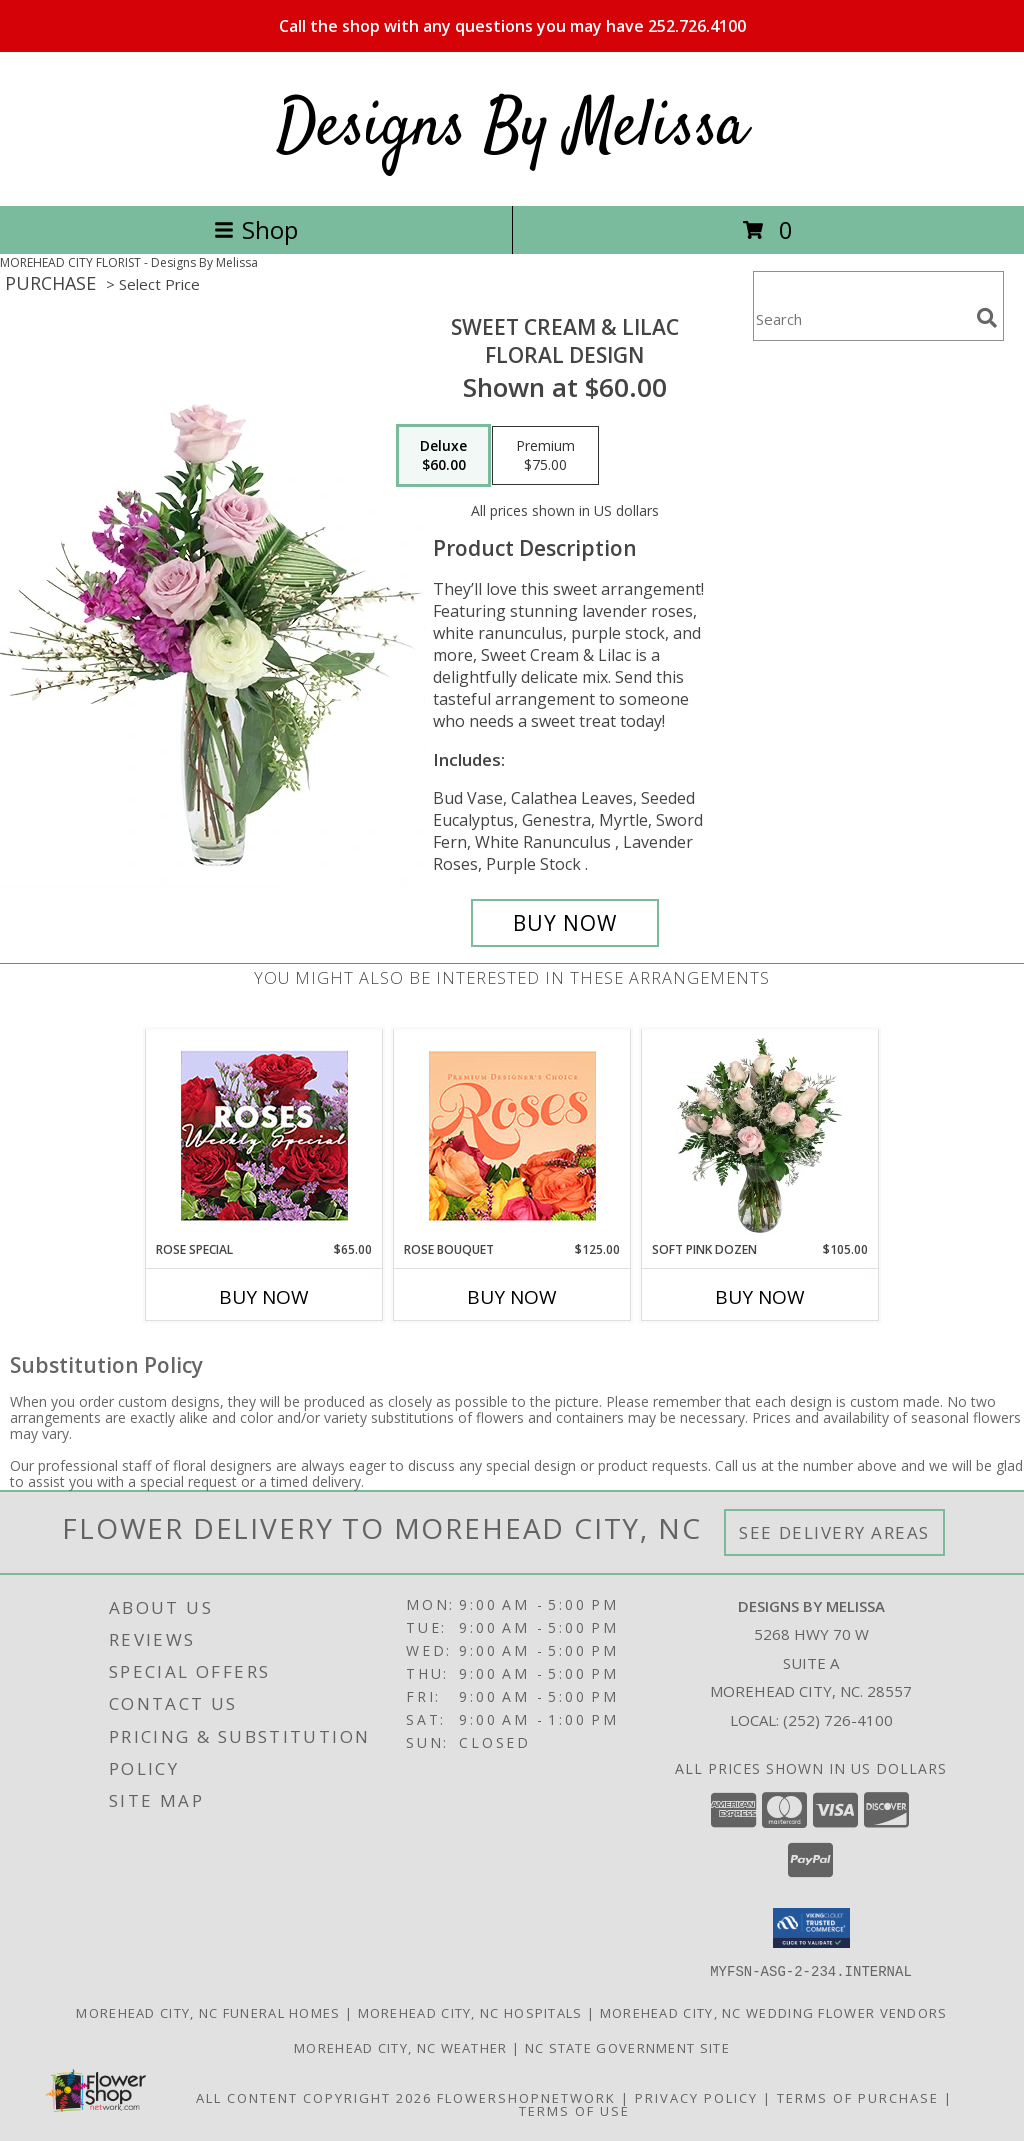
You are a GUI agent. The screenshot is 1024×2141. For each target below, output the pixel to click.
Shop (256, 229)
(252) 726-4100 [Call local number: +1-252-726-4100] (838, 1720)
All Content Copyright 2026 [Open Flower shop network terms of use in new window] (314, 2097)
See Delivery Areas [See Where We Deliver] (834, 1532)
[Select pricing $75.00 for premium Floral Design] (545, 456)
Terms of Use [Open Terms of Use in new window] (574, 2110)
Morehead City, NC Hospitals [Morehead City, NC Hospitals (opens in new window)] (470, 2012)
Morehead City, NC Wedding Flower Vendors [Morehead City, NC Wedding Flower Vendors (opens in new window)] (774, 2012)
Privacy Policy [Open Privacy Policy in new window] (696, 2097)
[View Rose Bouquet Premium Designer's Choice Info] (512, 1135)
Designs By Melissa (512, 128)
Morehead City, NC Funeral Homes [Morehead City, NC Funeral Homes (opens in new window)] (208, 2012)
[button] (811, 1928)
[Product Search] (861, 318)
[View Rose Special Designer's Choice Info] (264, 1135)
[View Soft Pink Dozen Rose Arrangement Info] (760, 1135)
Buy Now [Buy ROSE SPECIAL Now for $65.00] (264, 1297)
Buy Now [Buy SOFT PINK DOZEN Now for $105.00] (760, 1297)
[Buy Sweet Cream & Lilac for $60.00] (565, 923)
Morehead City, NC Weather (401, 2047)
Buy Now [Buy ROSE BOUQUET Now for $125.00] (512, 1297)
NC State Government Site (627, 2047)
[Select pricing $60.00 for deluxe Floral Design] (443, 456)
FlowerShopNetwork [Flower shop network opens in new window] (526, 2097)
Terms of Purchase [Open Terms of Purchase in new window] (858, 2097)
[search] (987, 318)
